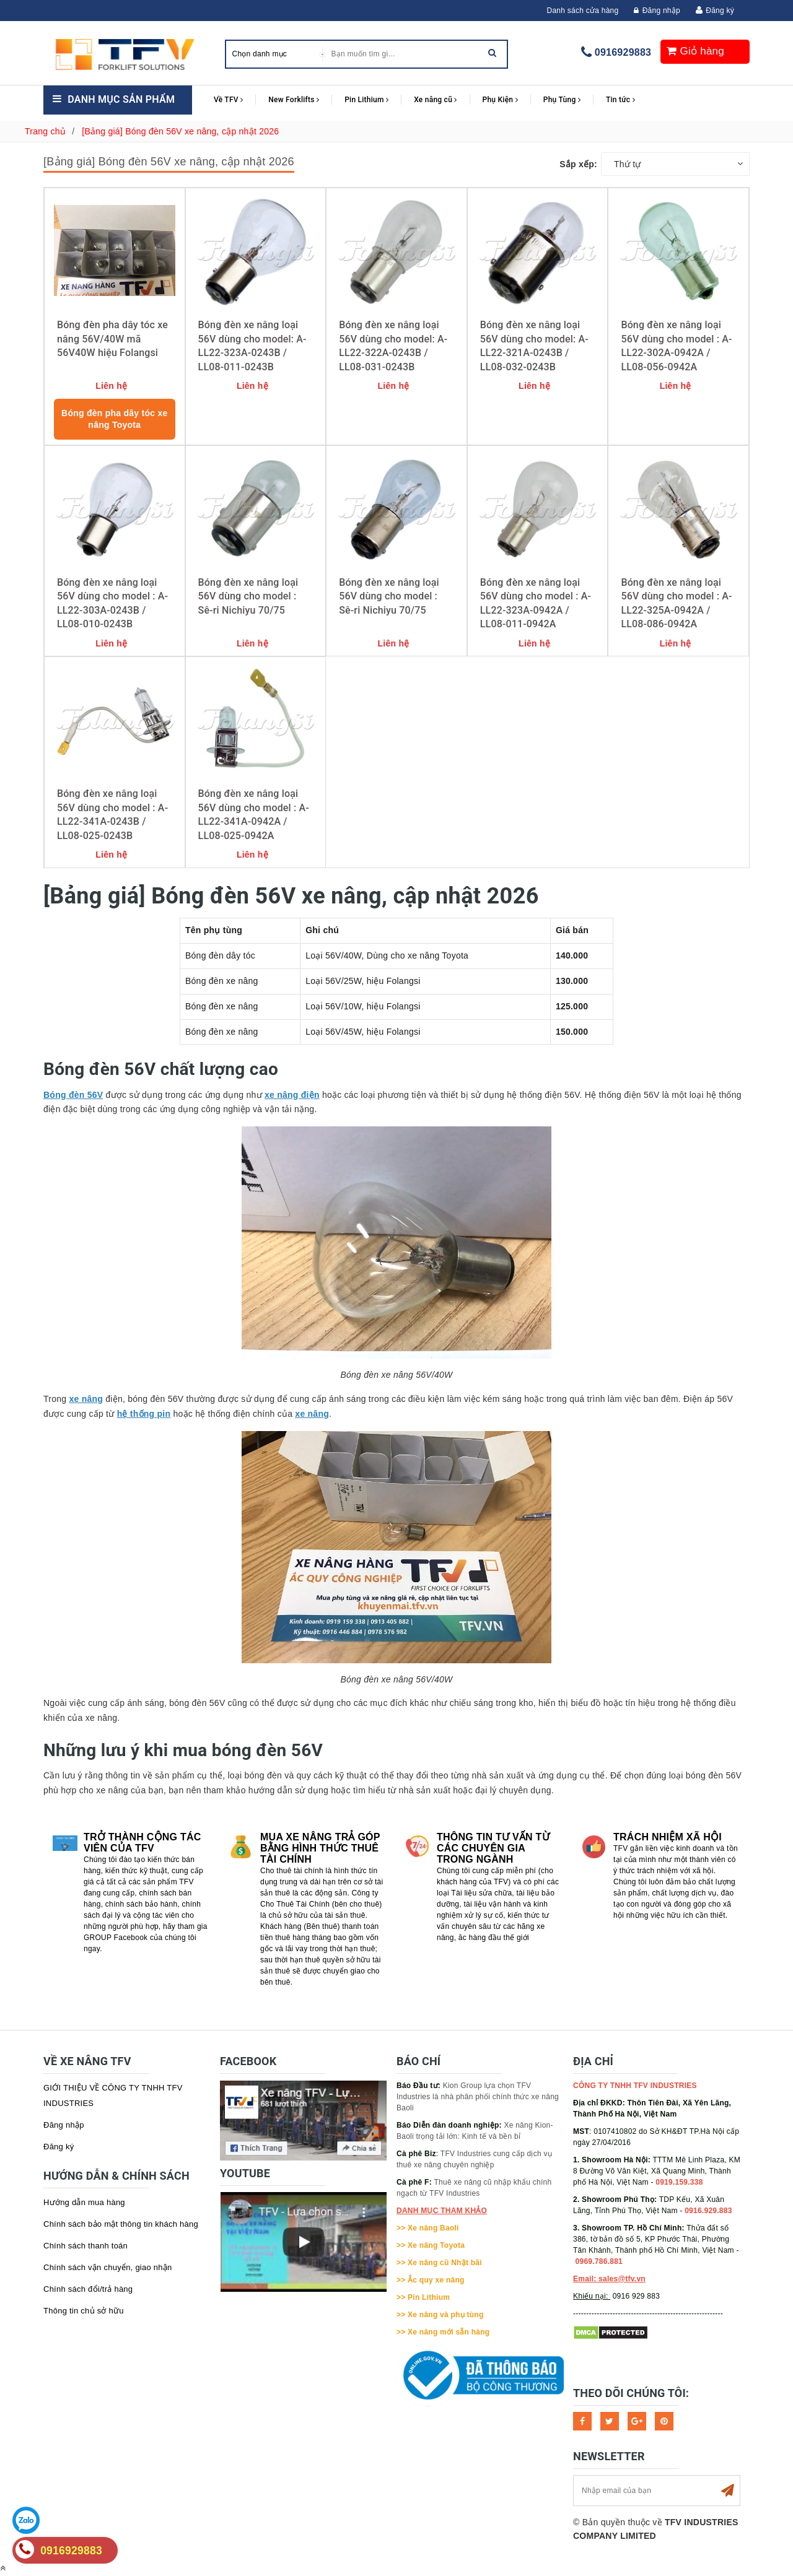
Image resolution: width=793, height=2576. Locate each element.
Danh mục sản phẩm (121, 99)
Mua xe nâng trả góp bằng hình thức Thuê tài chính (320, 1848)
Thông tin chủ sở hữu (83, 2310)
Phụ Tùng (562, 99)
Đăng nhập (657, 10)
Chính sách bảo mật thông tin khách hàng (120, 2224)
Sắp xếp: (578, 164)
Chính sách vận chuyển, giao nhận (107, 2267)
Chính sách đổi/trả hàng (88, 2289)
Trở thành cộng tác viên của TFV (142, 1842)
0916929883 (623, 52)
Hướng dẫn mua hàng (84, 2202)
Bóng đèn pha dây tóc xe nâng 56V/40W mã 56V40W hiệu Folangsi (112, 339)
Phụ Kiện (500, 99)
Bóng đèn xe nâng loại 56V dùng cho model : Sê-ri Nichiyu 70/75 (248, 596)
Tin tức (620, 99)
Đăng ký (720, 10)
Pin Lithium (366, 99)
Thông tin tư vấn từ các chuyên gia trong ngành (493, 1848)
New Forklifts (293, 99)
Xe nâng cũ (435, 99)
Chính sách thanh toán (85, 2245)
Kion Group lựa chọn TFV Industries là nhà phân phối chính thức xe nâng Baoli (477, 2096)
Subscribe (727, 2490)
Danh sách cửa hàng (583, 10)
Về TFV (228, 99)
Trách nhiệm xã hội (667, 1837)
